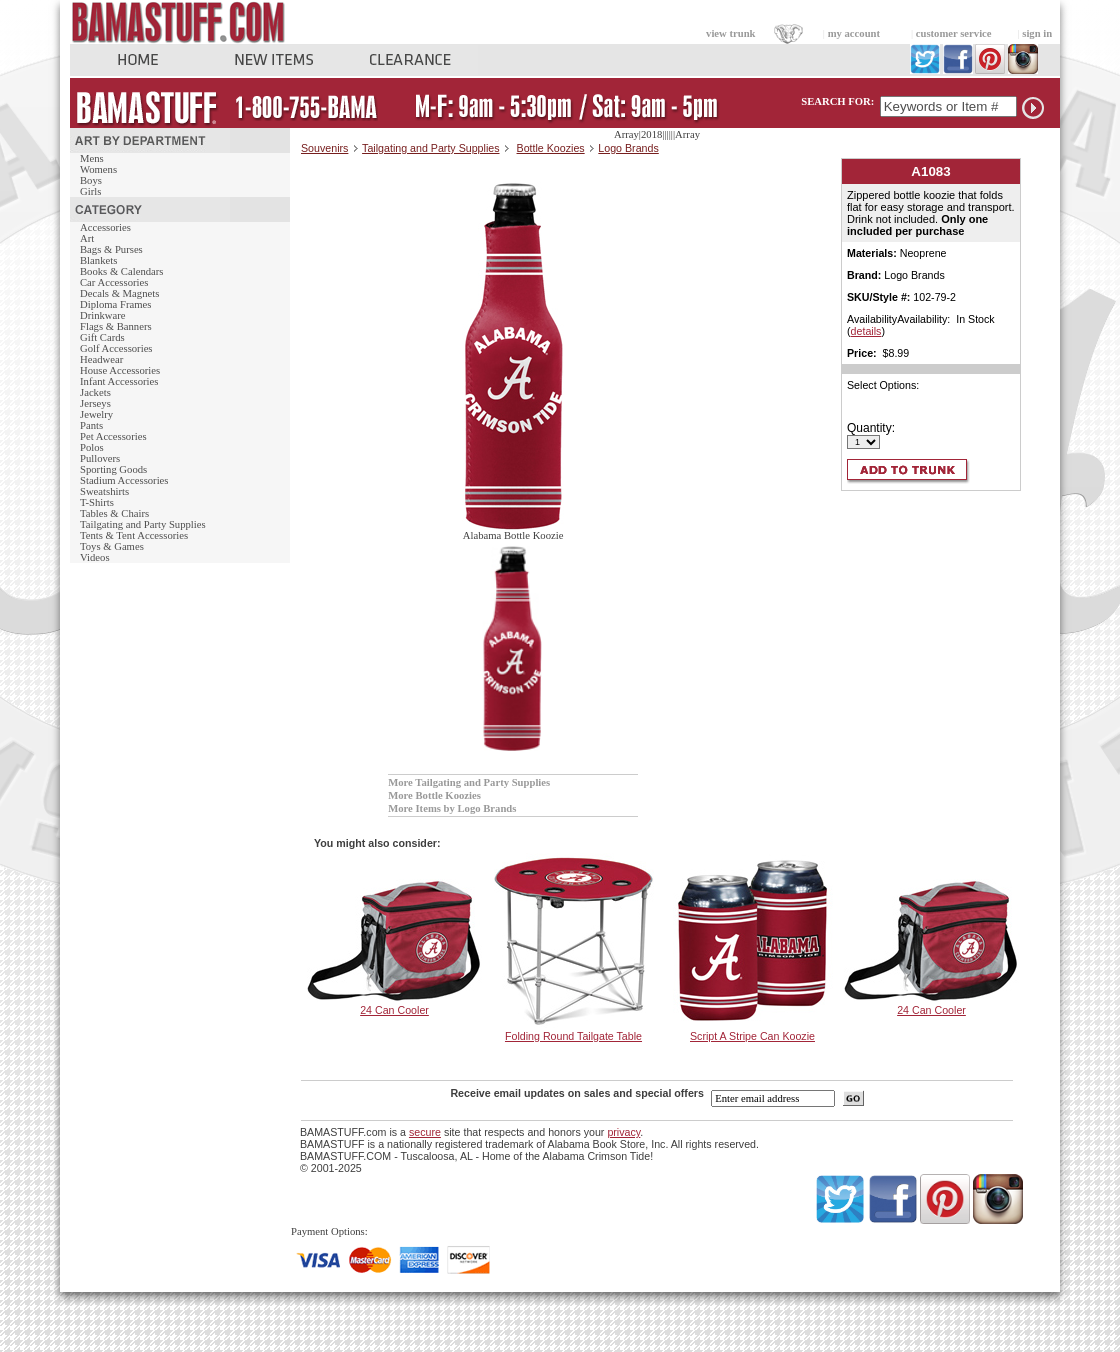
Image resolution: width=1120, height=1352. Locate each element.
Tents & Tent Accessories (134, 535)
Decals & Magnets (119, 293)
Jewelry (96, 414)
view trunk (730, 33)
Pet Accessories (113, 436)
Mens (92, 158)
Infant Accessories (119, 381)
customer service (954, 33)
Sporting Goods (113, 469)
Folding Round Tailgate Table (573, 1036)
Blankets (98, 260)
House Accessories (120, 370)
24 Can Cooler (394, 1010)
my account (854, 33)
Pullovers (100, 458)
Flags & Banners (116, 326)
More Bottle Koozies (434, 795)
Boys (91, 180)
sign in (1037, 33)
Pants (91, 425)
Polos (92, 447)
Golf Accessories (116, 348)
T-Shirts (97, 502)
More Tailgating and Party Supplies (469, 782)
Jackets (95, 392)
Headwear (101, 359)
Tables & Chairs (114, 513)
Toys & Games (112, 546)
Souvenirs (324, 148)
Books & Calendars (121, 271)
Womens (98, 169)
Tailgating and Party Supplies (143, 524)
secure (425, 1132)
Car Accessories (114, 282)
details (866, 331)
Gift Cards (102, 337)
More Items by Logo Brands (452, 808)
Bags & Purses (111, 249)
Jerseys (95, 403)
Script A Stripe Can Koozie (752, 1036)
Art (87, 238)
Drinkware (103, 315)
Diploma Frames (115, 304)
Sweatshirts (104, 491)
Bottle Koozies (551, 148)
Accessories (105, 227)
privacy (623, 1132)
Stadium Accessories (124, 480)
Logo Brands (628, 148)
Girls (90, 191)
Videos (95, 557)
